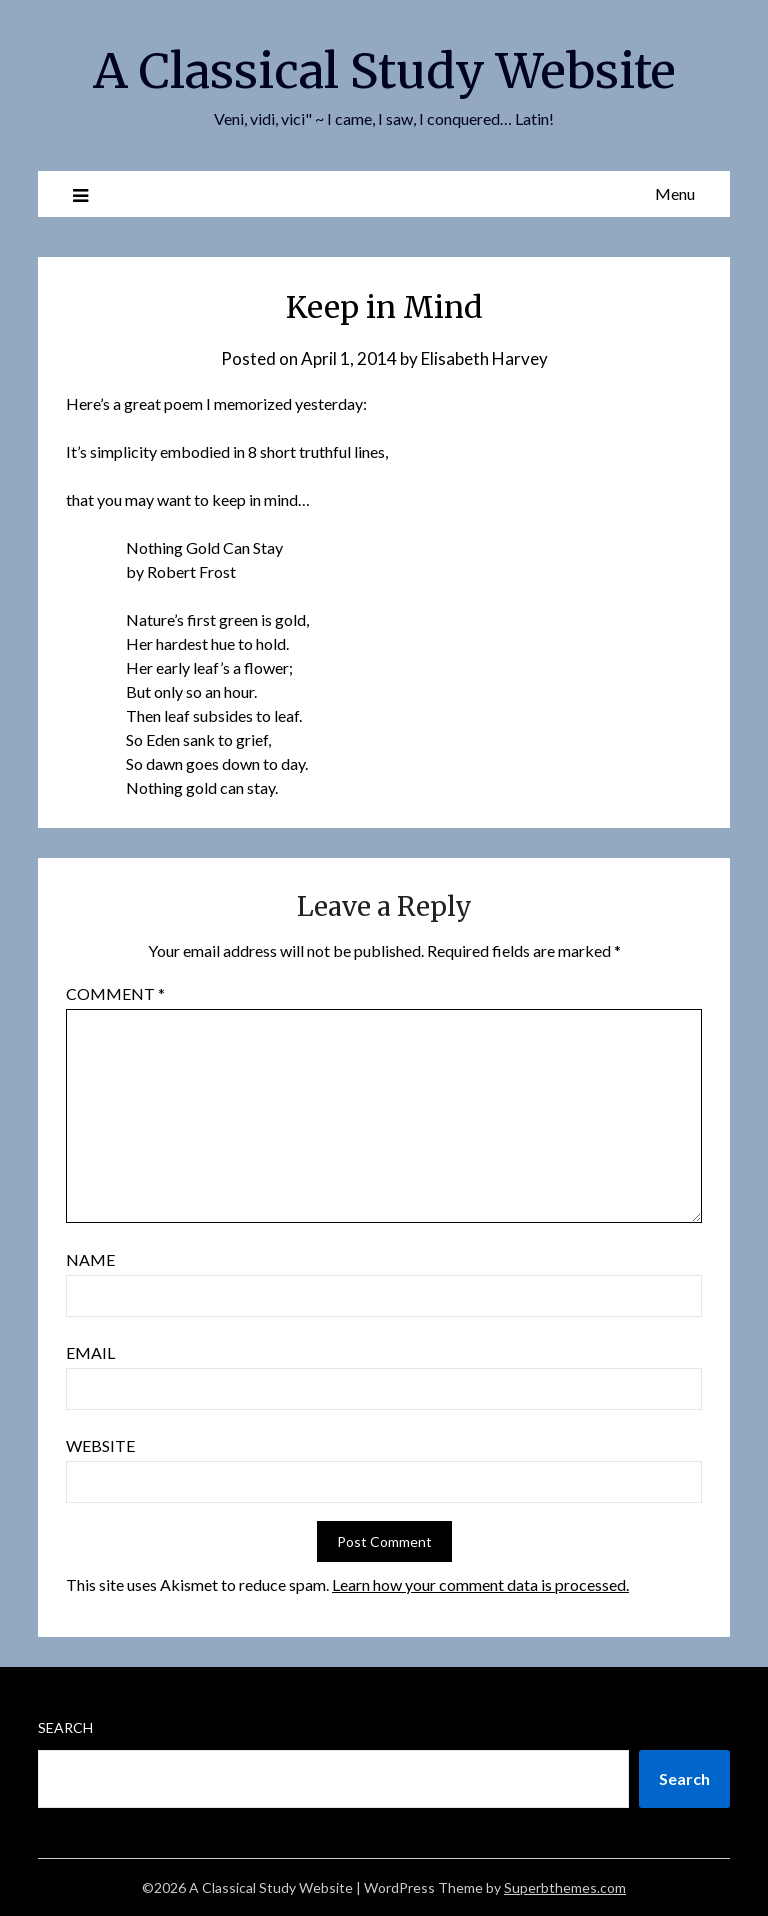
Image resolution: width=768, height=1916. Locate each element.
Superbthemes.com (565, 1887)
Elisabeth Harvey (484, 358)
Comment (115, 993)
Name (90, 1259)
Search (65, 1727)
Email (90, 1352)
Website (100, 1445)
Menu (675, 193)
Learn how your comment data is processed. (480, 1584)
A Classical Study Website (384, 71)
